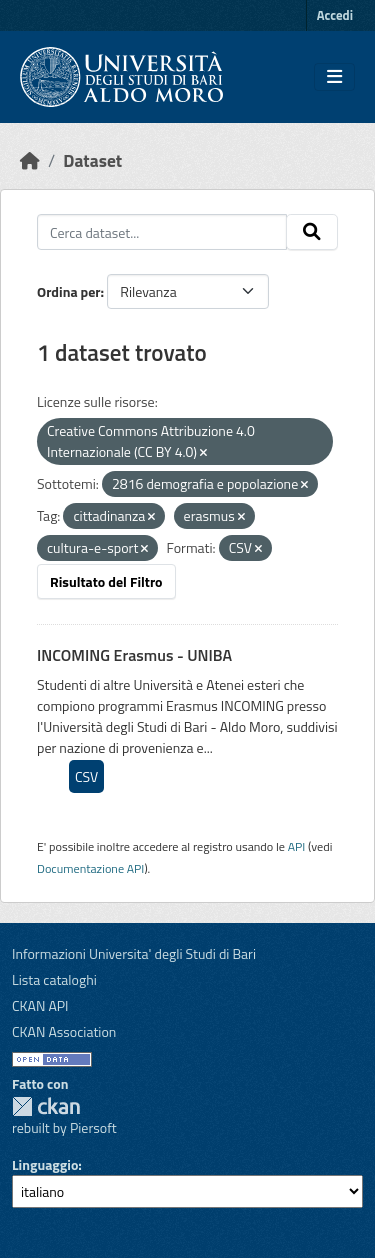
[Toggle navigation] (334, 77)
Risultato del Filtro (106, 581)
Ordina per (69, 291)
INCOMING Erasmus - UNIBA (134, 655)
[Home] (30, 160)
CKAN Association (64, 1031)
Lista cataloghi (54, 979)
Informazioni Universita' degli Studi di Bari (134, 953)
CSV (86, 776)
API (297, 846)
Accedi (335, 15)
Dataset (92, 160)
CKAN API (40, 1005)
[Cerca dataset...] (162, 232)
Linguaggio (45, 1164)
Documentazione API (90, 868)
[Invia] (312, 232)
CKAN (46, 1106)
